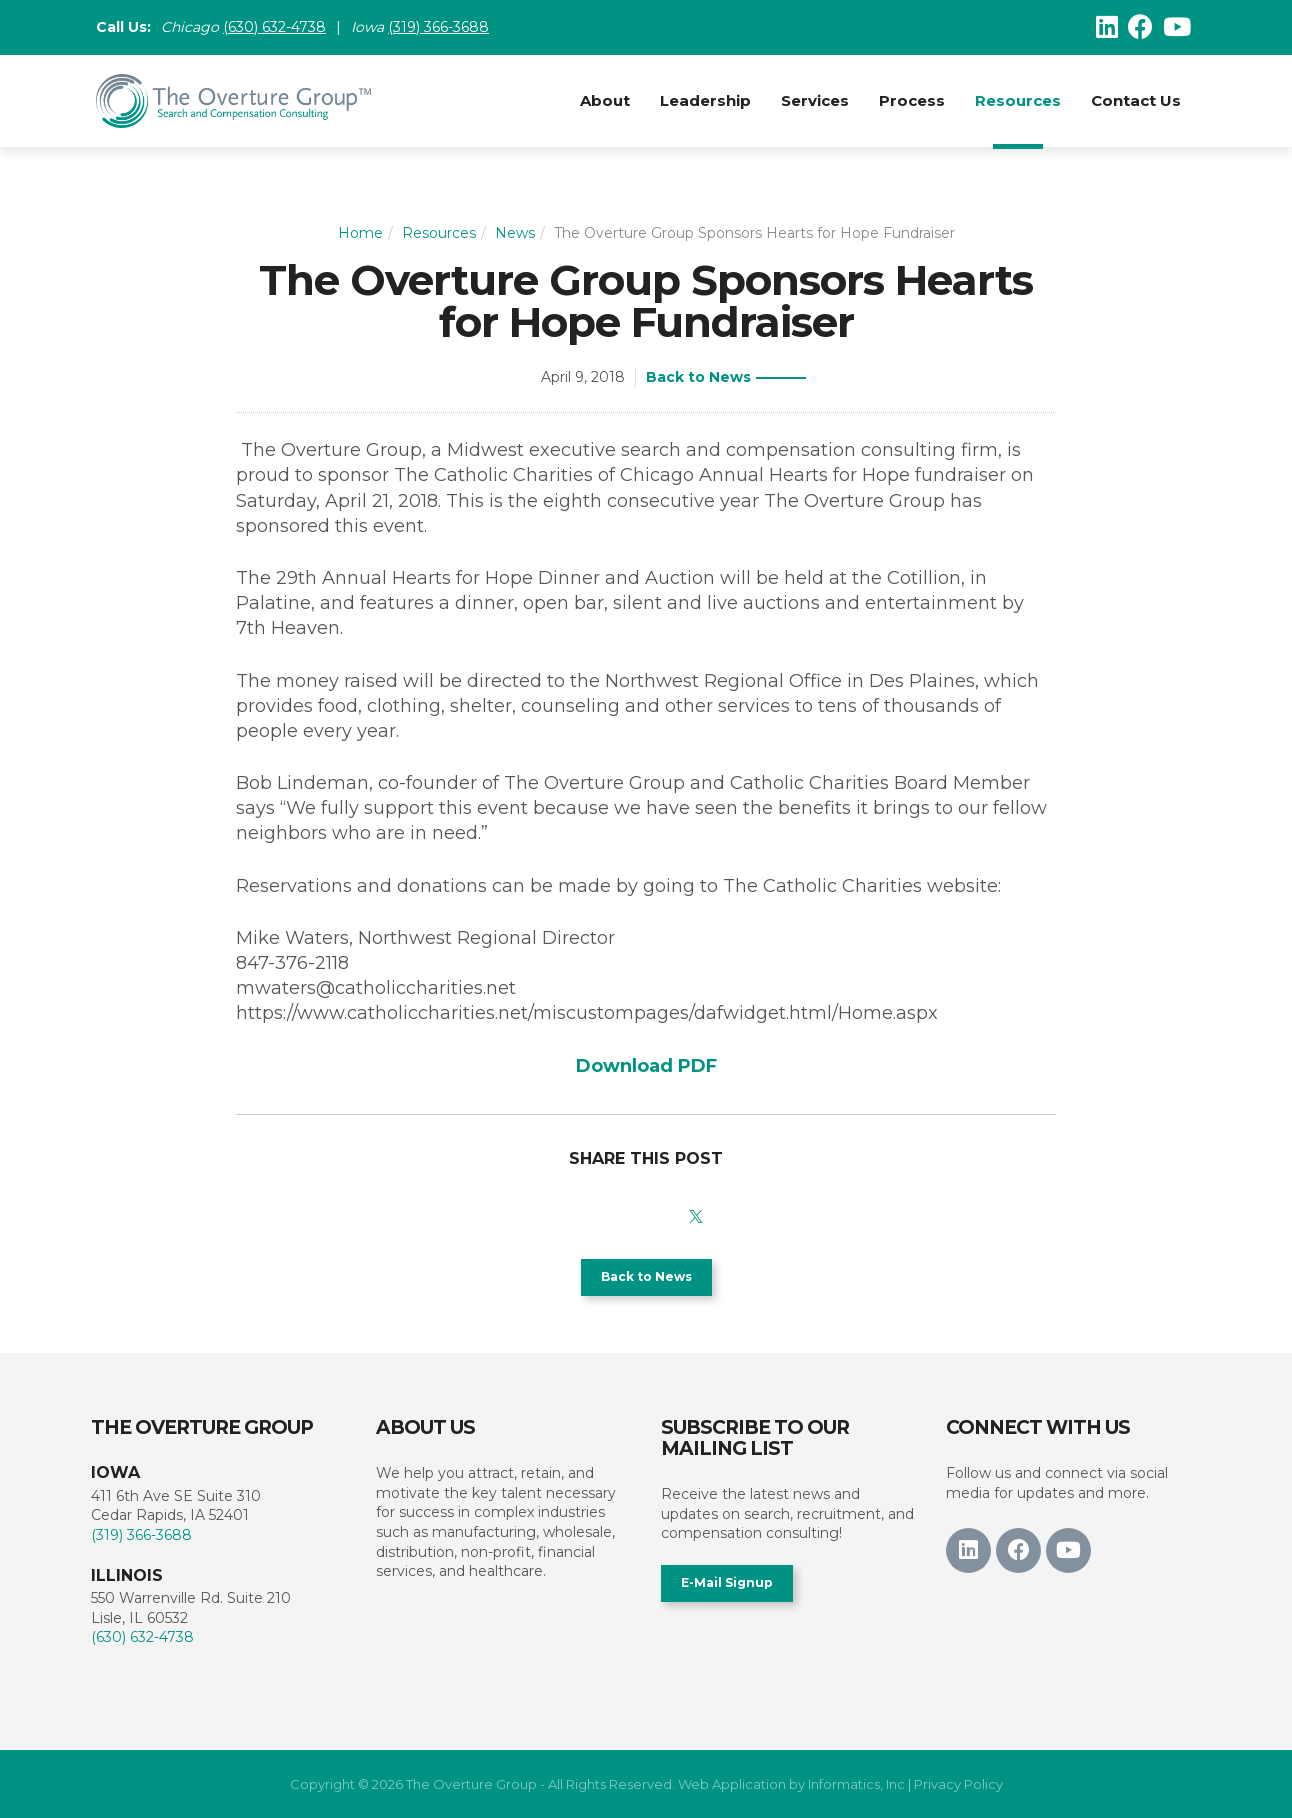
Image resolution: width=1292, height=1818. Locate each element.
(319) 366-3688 (438, 27)
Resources (1018, 100)
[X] (696, 1212)
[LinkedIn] (1107, 27)
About (605, 100)
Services (815, 100)
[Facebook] (1140, 27)
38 (317, 27)
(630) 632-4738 (142, 1637)
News (515, 233)
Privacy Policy (958, 1784)
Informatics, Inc (856, 1784)
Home (360, 233)
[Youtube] (1177, 27)
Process (912, 100)
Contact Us (1136, 100)
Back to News (698, 377)
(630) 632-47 (265, 27)
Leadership (705, 100)
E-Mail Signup (727, 1582)
